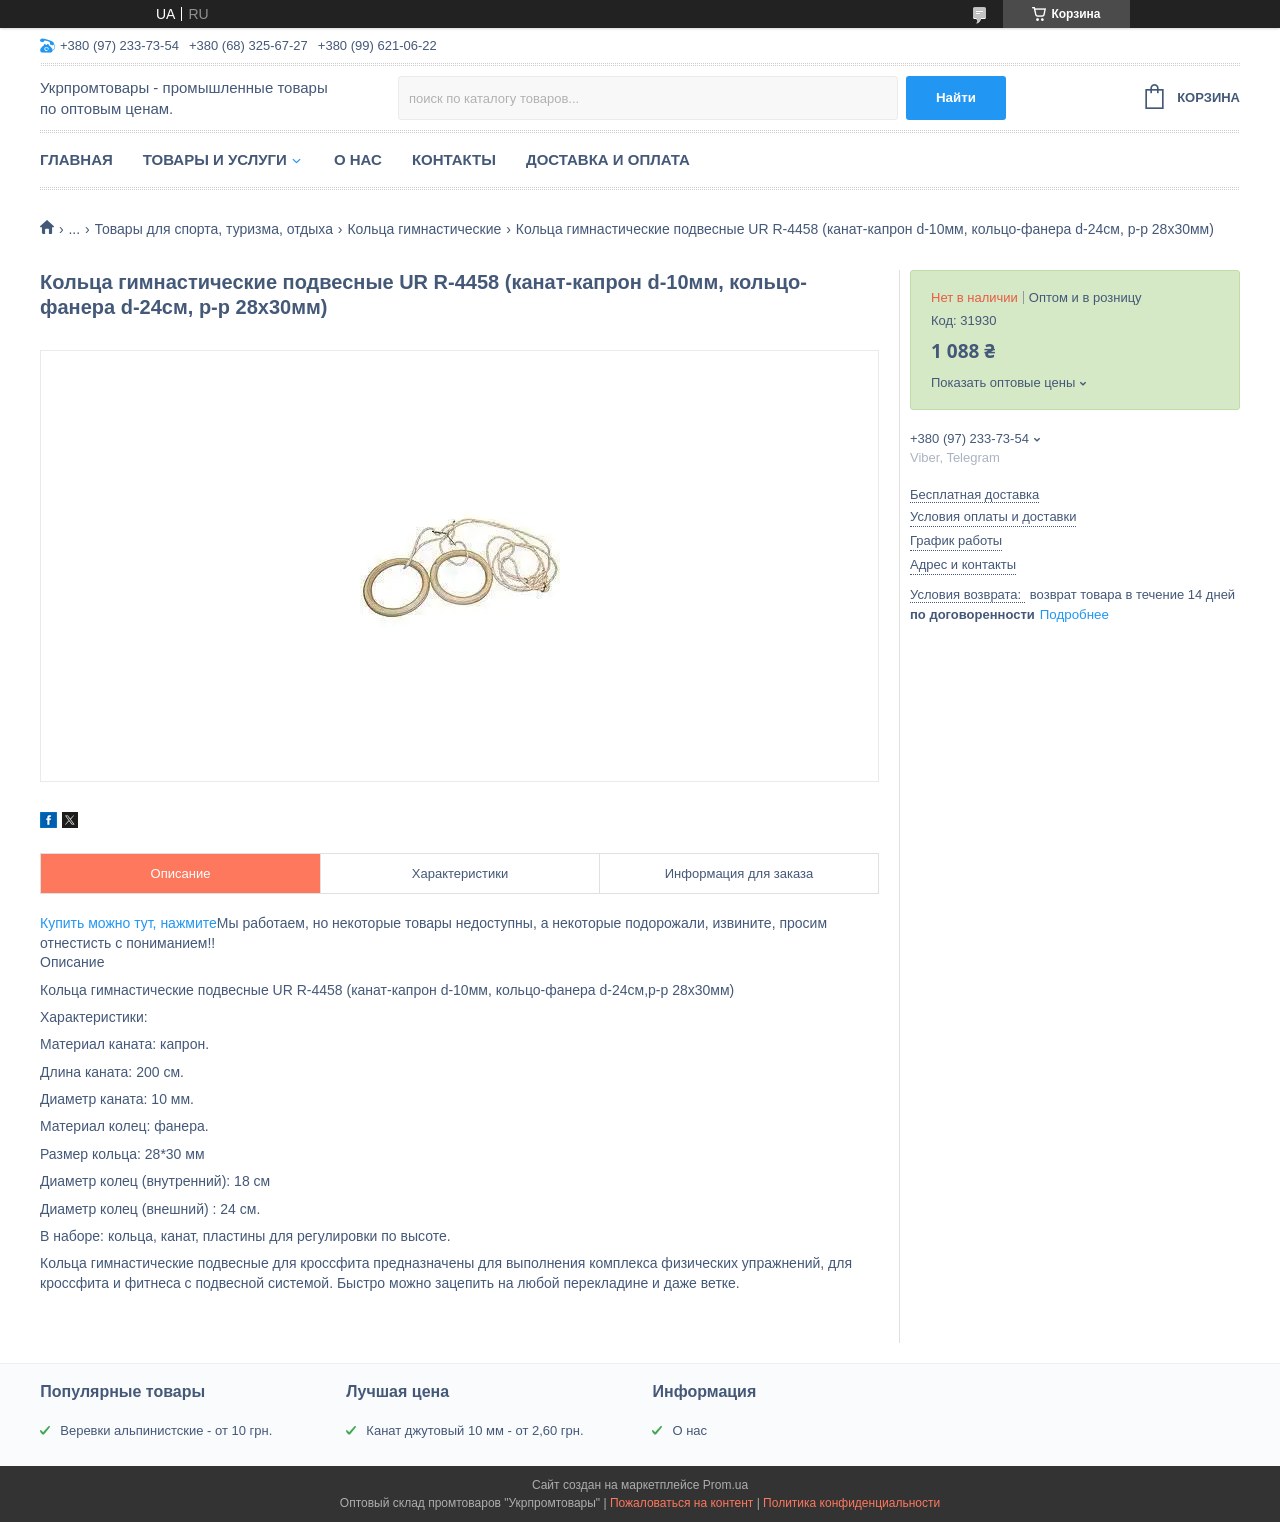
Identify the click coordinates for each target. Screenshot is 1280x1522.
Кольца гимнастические (424, 229)
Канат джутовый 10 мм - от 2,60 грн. (474, 1430)
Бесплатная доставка (974, 494)
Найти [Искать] (956, 97)
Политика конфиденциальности (851, 1503)
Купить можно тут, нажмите (128, 923)
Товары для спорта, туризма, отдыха (214, 229)
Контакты (454, 159)
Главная (76, 159)
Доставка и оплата (608, 159)
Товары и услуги (215, 159)
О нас (358, 159)
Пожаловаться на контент (681, 1503)
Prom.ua (725, 1485)
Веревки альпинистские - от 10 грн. (166, 1430)
